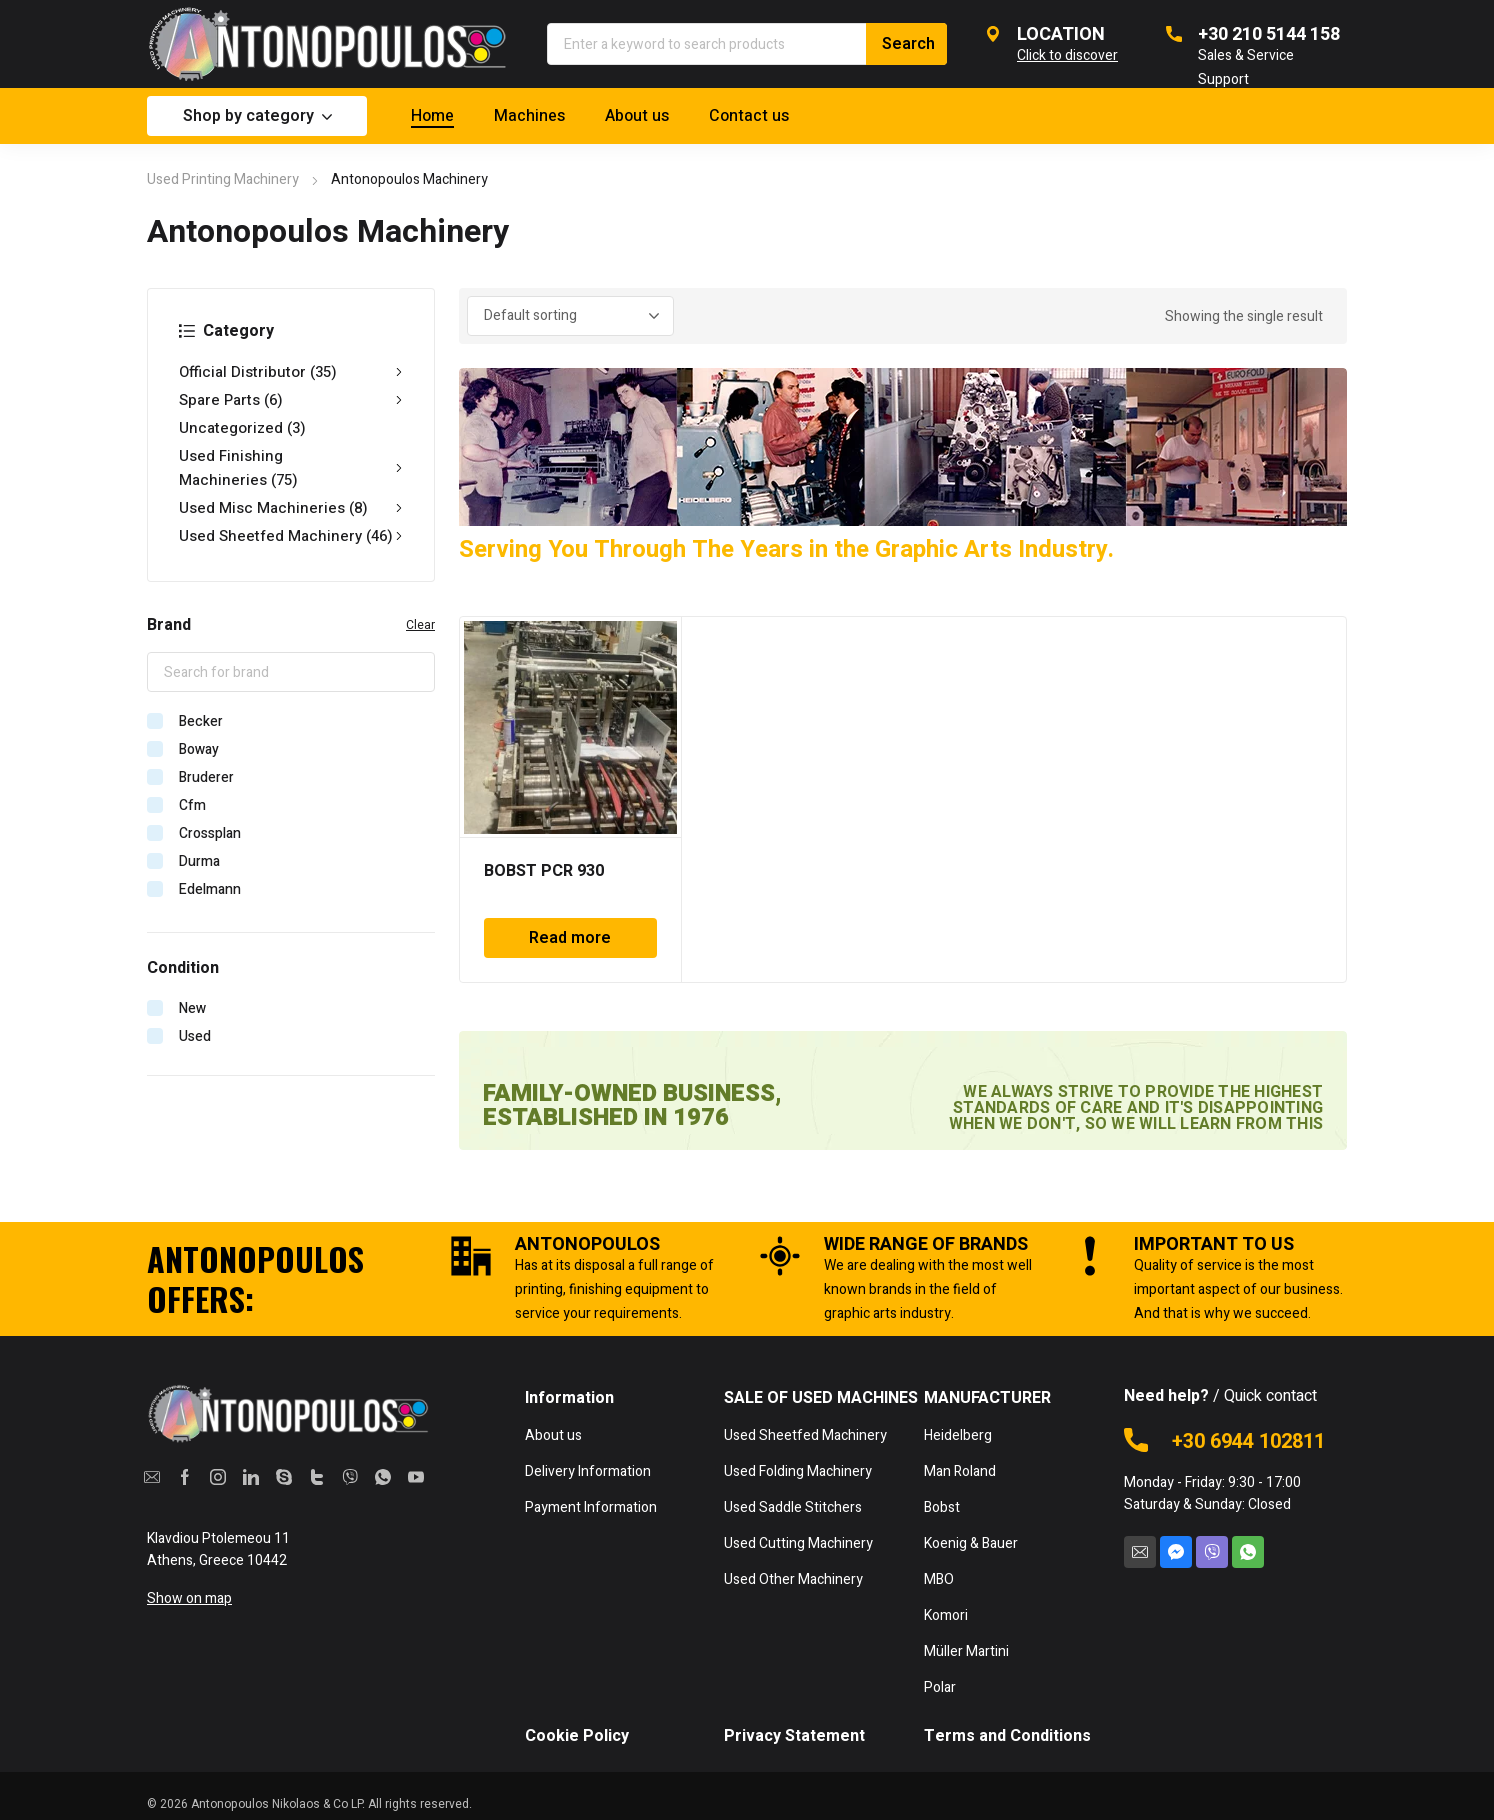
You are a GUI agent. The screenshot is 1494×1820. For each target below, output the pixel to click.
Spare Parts (291, 400)
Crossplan (210, 833)
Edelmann (210, 889)
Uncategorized (242, 428)
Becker (201, 721)
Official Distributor (291, 372)
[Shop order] (570, 316)
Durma (199, 861)
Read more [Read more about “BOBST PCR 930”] (570, 938)
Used (195, 1036)
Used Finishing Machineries (291, 468)
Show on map (189, 1598)
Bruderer (206, 777)
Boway (199, 749)
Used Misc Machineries (291, 508)
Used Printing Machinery (223, 179)
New (192, 1008)
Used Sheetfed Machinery (291, 536)
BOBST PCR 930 (544, 871)
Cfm (192, 805)
